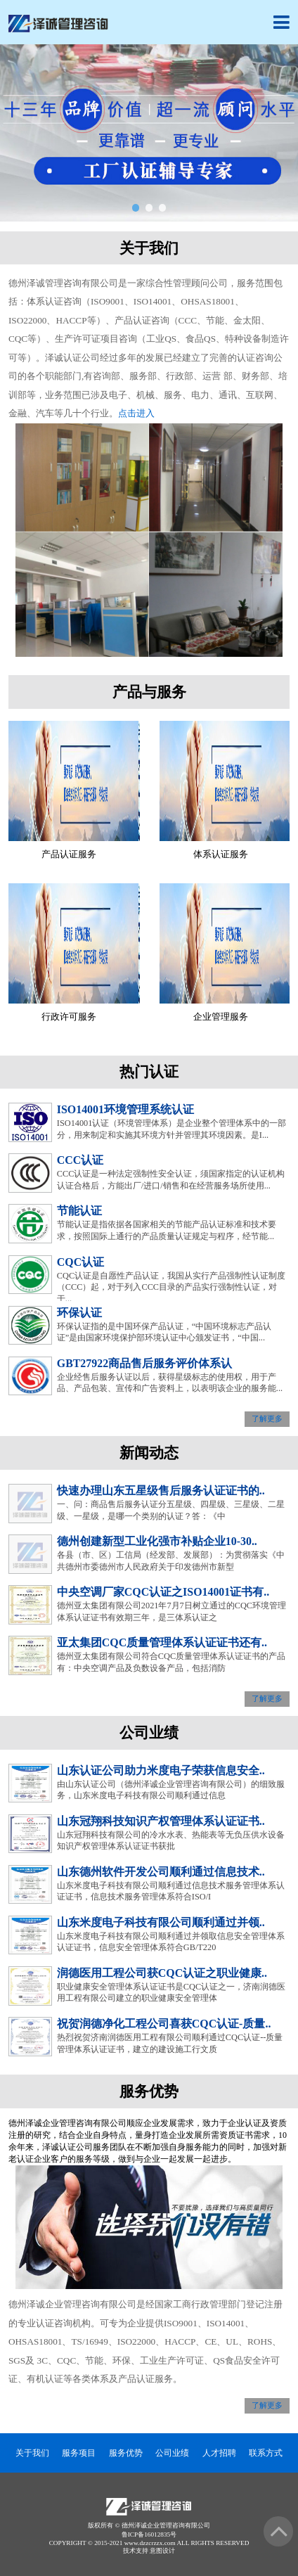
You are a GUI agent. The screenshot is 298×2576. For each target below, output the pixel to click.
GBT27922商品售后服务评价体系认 (144, 1363)
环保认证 (79, 1313)
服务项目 (79, 2453)
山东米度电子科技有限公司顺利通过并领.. (161, 1922)
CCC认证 (80, 1160)
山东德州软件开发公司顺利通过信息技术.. (161, 1872)
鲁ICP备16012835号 (149, 2534)
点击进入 (136, 413)
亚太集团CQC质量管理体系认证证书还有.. (162, 1642)
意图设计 (162, 2550)
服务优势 (126, 2453)
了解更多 (267, 1419)
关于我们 (32, 2453)
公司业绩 (172, 2453)
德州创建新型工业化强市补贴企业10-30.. (157, 1541)
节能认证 (79, 1211)
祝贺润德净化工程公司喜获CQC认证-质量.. (164, 2024)
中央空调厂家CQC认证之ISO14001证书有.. (163, 1592)
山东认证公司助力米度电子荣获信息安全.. (161, 1770)
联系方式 (266, 2453)
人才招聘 (219, 2453)
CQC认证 (80, 1262)
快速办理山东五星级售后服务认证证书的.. (161, 1491)
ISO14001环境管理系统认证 (125, 1109)
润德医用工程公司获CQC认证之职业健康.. (162, 1973)
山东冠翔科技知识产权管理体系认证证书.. (161, 1821)
